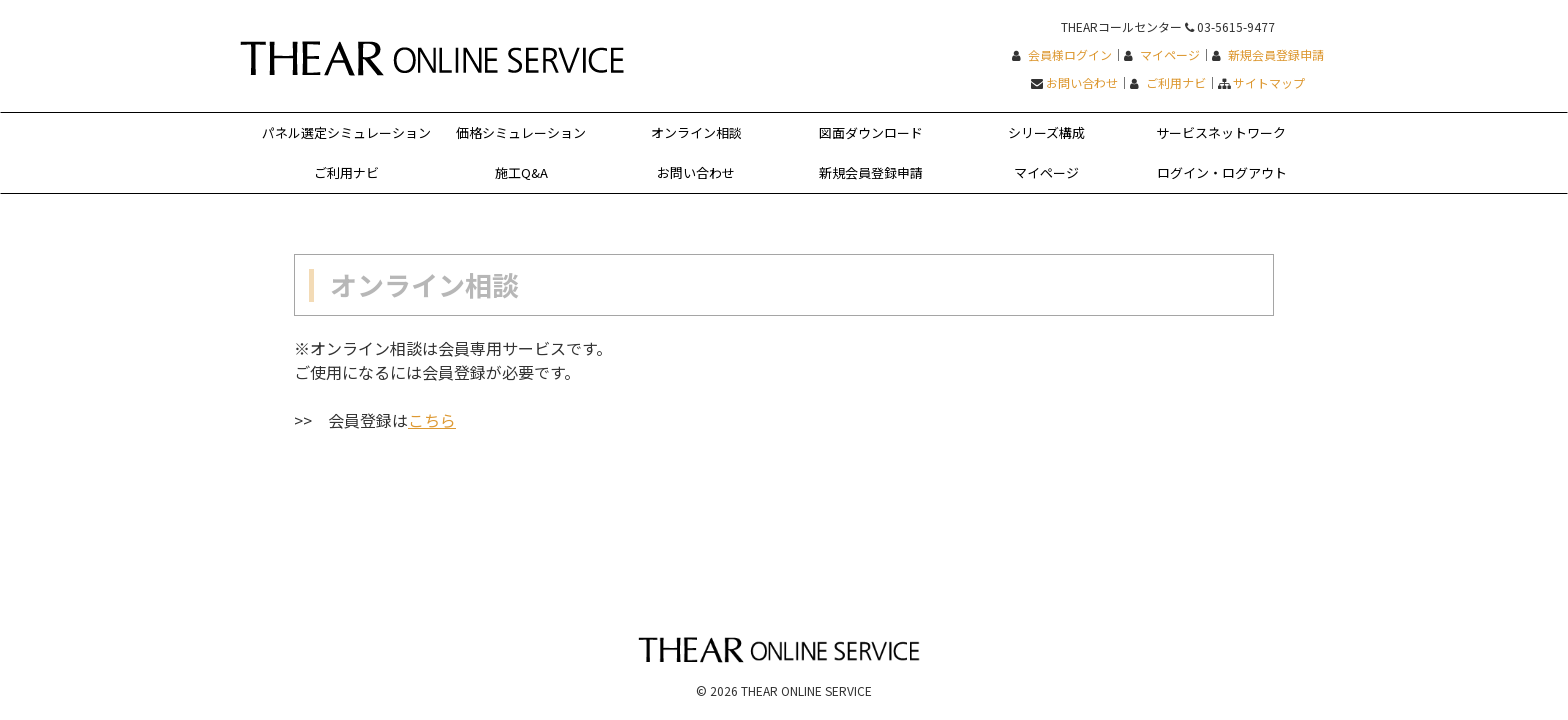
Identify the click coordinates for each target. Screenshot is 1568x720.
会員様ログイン (1070, 54)
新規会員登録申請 (1276, 54)
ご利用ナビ (1176, 82)
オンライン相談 (696, 132)
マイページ (1170, 54)
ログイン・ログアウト (1222, 172)
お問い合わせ (1082, 82)
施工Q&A (521, 172)
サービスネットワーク (1221, 132)
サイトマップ (1269, 82)
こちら (432, 420)
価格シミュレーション (521, 132)
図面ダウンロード (871, 132)
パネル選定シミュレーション (346, 132)
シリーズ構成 (1046, 132)
